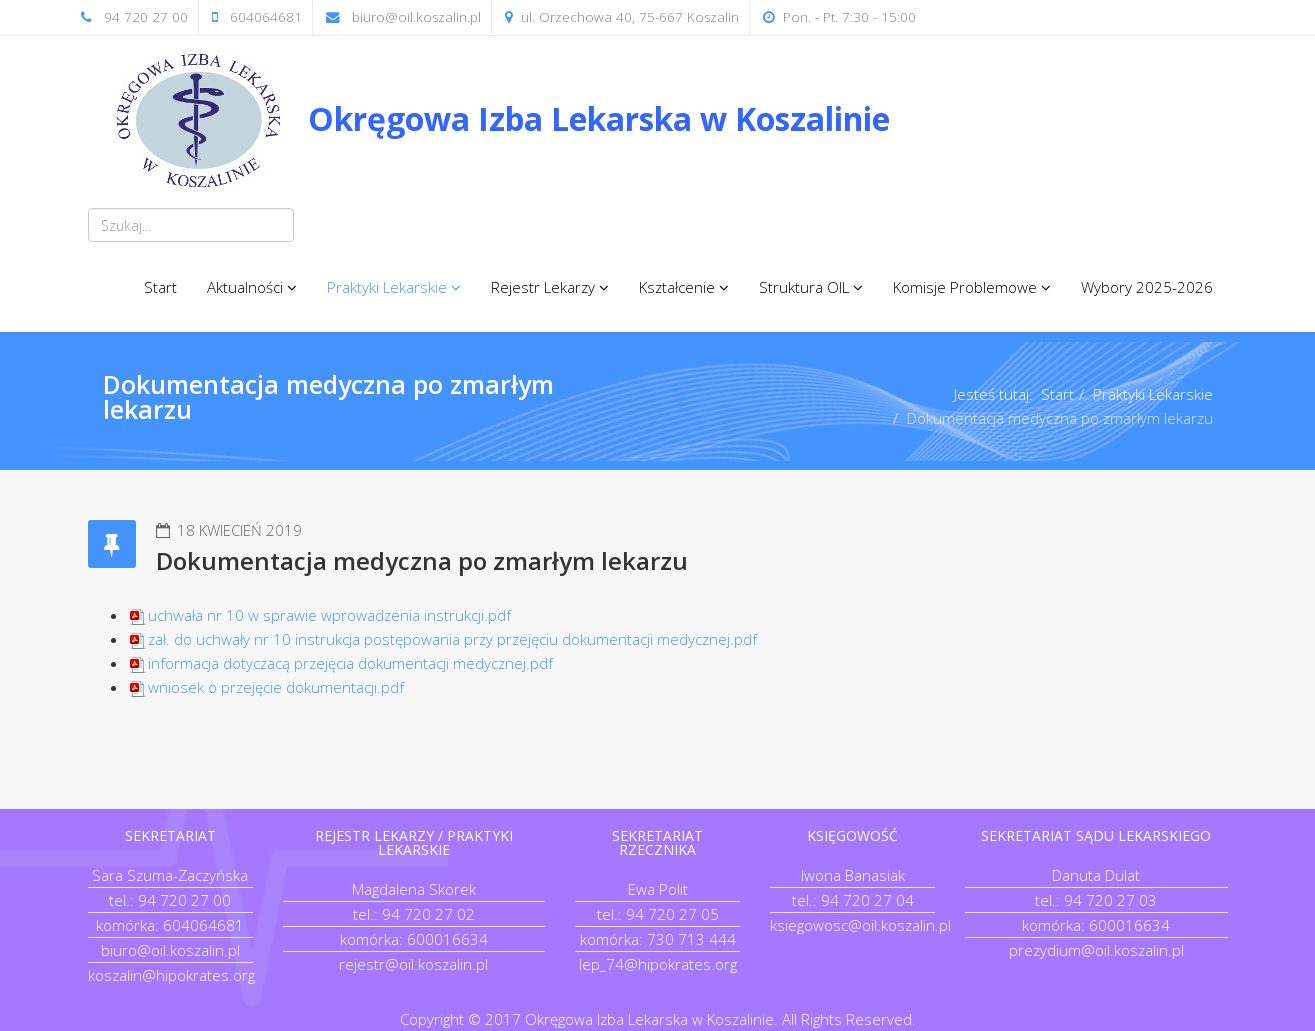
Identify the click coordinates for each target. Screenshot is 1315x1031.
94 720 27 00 (146, 17)
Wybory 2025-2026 (1147, 287)
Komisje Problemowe (965, 287)
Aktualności (245, 287)
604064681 (266, 17)
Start (160, 287)
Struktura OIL (804, 287)
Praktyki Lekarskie (387, 287)
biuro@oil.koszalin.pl (416, 17)
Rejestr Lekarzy (543, 287)
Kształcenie (677, 287)
